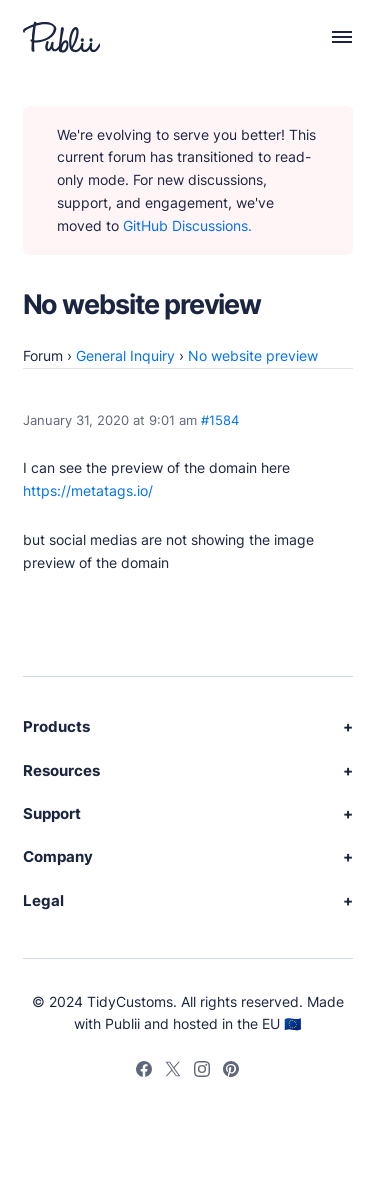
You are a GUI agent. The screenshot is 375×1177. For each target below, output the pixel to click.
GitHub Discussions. (187, 225)
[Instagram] (202, 1072)
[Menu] (331, 37)
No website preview (253, 355)
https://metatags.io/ (88, 490)
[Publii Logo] (61, 37)
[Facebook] (144, 1072)
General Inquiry (125, 355)
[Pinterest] (231, 1072)
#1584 (220, 420)
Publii (122, 1023)
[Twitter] (173, 1072)
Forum (43, 355)
